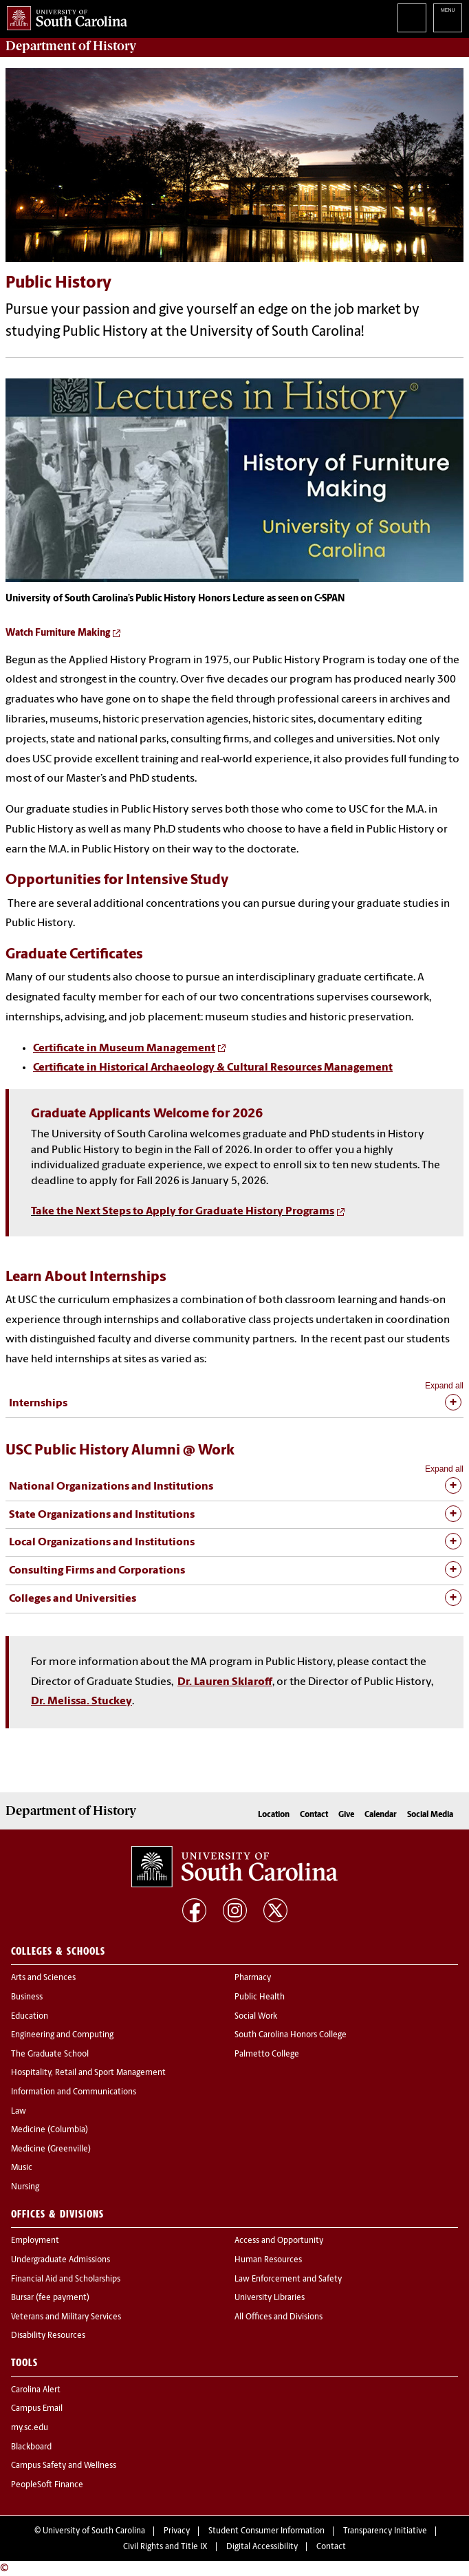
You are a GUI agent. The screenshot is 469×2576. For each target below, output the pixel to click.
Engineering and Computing (62, 2035)
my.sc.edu (29, 2428)
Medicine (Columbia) (49, 2130)
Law (18, 2111)
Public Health (260, 1997)
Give (346, 1815)
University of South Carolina (94, 2531)
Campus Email (37, 2409)
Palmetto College (267, 2054)
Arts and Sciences (43, 1978)
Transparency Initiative (385, 2531)
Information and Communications (73, 2092)
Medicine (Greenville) (51, 2149)
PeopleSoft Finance (47, 2485)
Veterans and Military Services (66, 2317)
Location (274, 1815)
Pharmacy (253, 1978)
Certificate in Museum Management (124, 1048)
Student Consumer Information (266, 2531)
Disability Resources (48, 2336)
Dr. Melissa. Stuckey (81, 1701)
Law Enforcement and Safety (288, 2279)
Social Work (256, 2016)
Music (21, 2168)
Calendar (380, 1815)
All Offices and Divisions (279, 2317)
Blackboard (31, 2447)
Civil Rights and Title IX (165, 2547)
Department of (71, 46)
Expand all (444, 1386)
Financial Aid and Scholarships (65, 2279)
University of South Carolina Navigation (447, 17)
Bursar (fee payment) (50, 2298)
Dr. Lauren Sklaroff (224, 1682)
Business (27, 1997)
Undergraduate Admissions (60, 2260)
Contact (314, 1815)
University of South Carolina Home (63, 15)
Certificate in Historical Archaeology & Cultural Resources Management (213, 1067)
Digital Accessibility (262, 2547)
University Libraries (270, 2298)
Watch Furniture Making (58, 633)
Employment (35, 2241)
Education (29, 2016)
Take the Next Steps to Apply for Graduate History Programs (182, 1211)
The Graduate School (50, 2054)
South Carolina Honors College (291, 2035)
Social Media (430, 1815)
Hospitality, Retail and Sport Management (88, 2073)
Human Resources (268, 2260)
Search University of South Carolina (411, 17)
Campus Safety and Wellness (63, 2466)
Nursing (25, 2187)
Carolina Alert (36, 2390)
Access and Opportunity (279, 2241)
